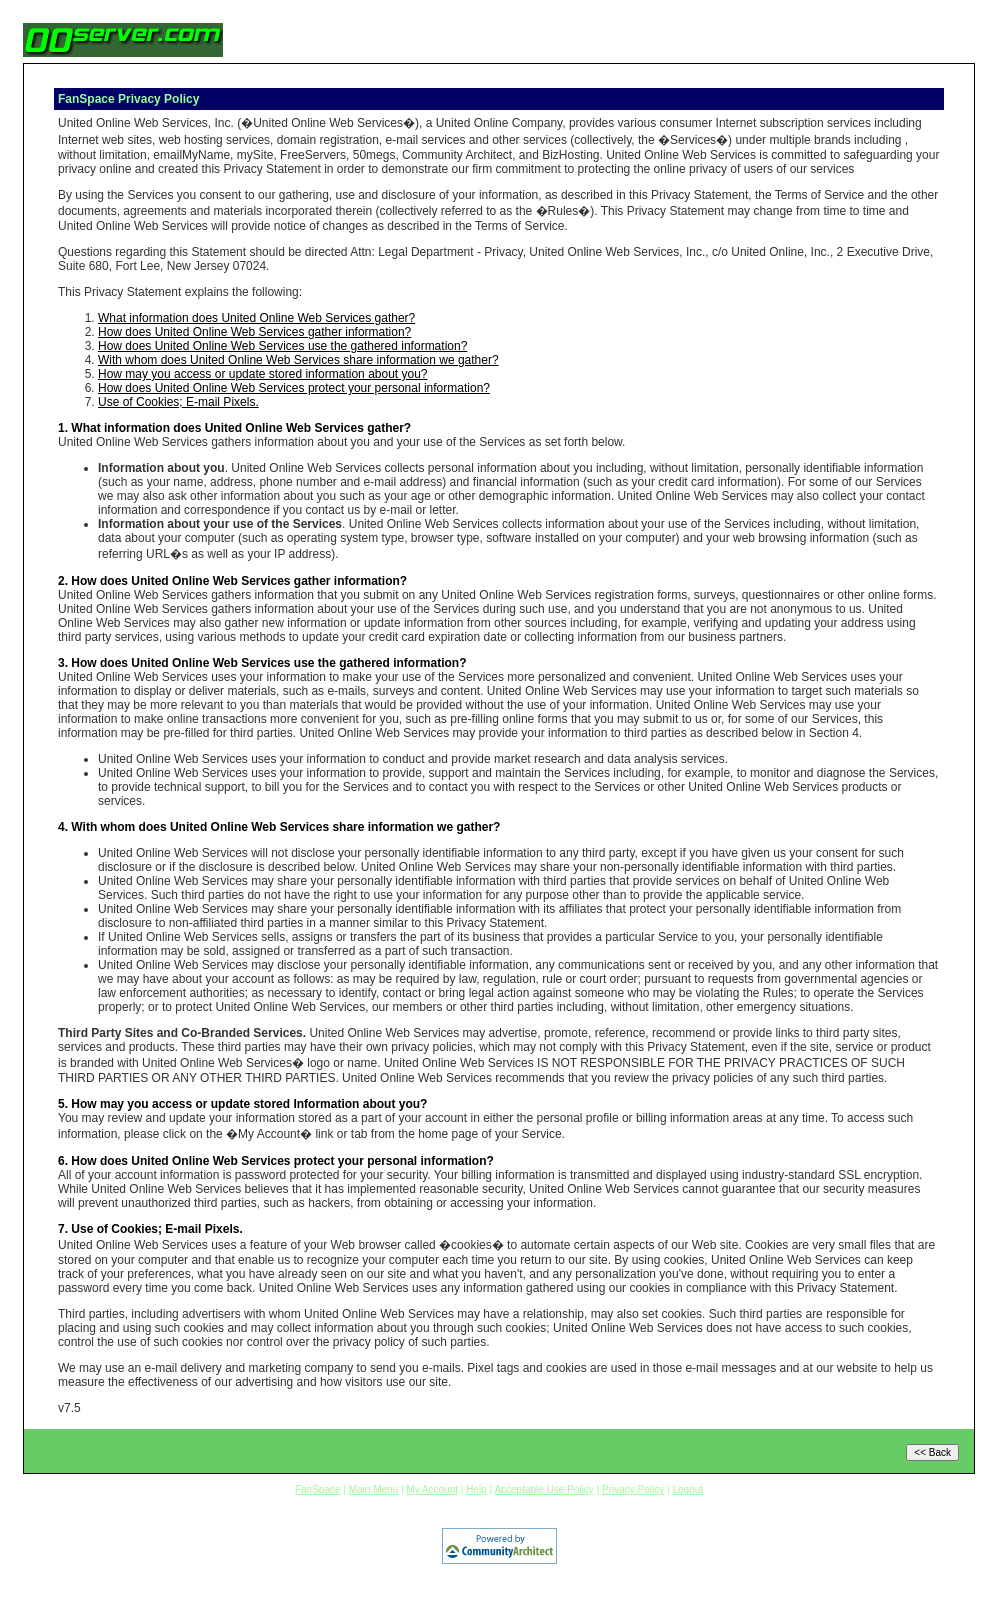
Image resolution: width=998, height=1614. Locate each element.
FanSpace (318, 1489)
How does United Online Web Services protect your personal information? (294, 388)
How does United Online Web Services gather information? (254, 332)
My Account (432, 1489)
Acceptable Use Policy (544, 1489)
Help (476, 1489)
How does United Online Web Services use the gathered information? (282, 346)
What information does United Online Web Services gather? (256, 318)
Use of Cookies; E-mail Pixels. (178, 402)
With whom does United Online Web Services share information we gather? (298, 360)
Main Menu (373, 1489)
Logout (687, 1489)
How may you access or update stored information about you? (263, 374)
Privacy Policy (633, 1489)
